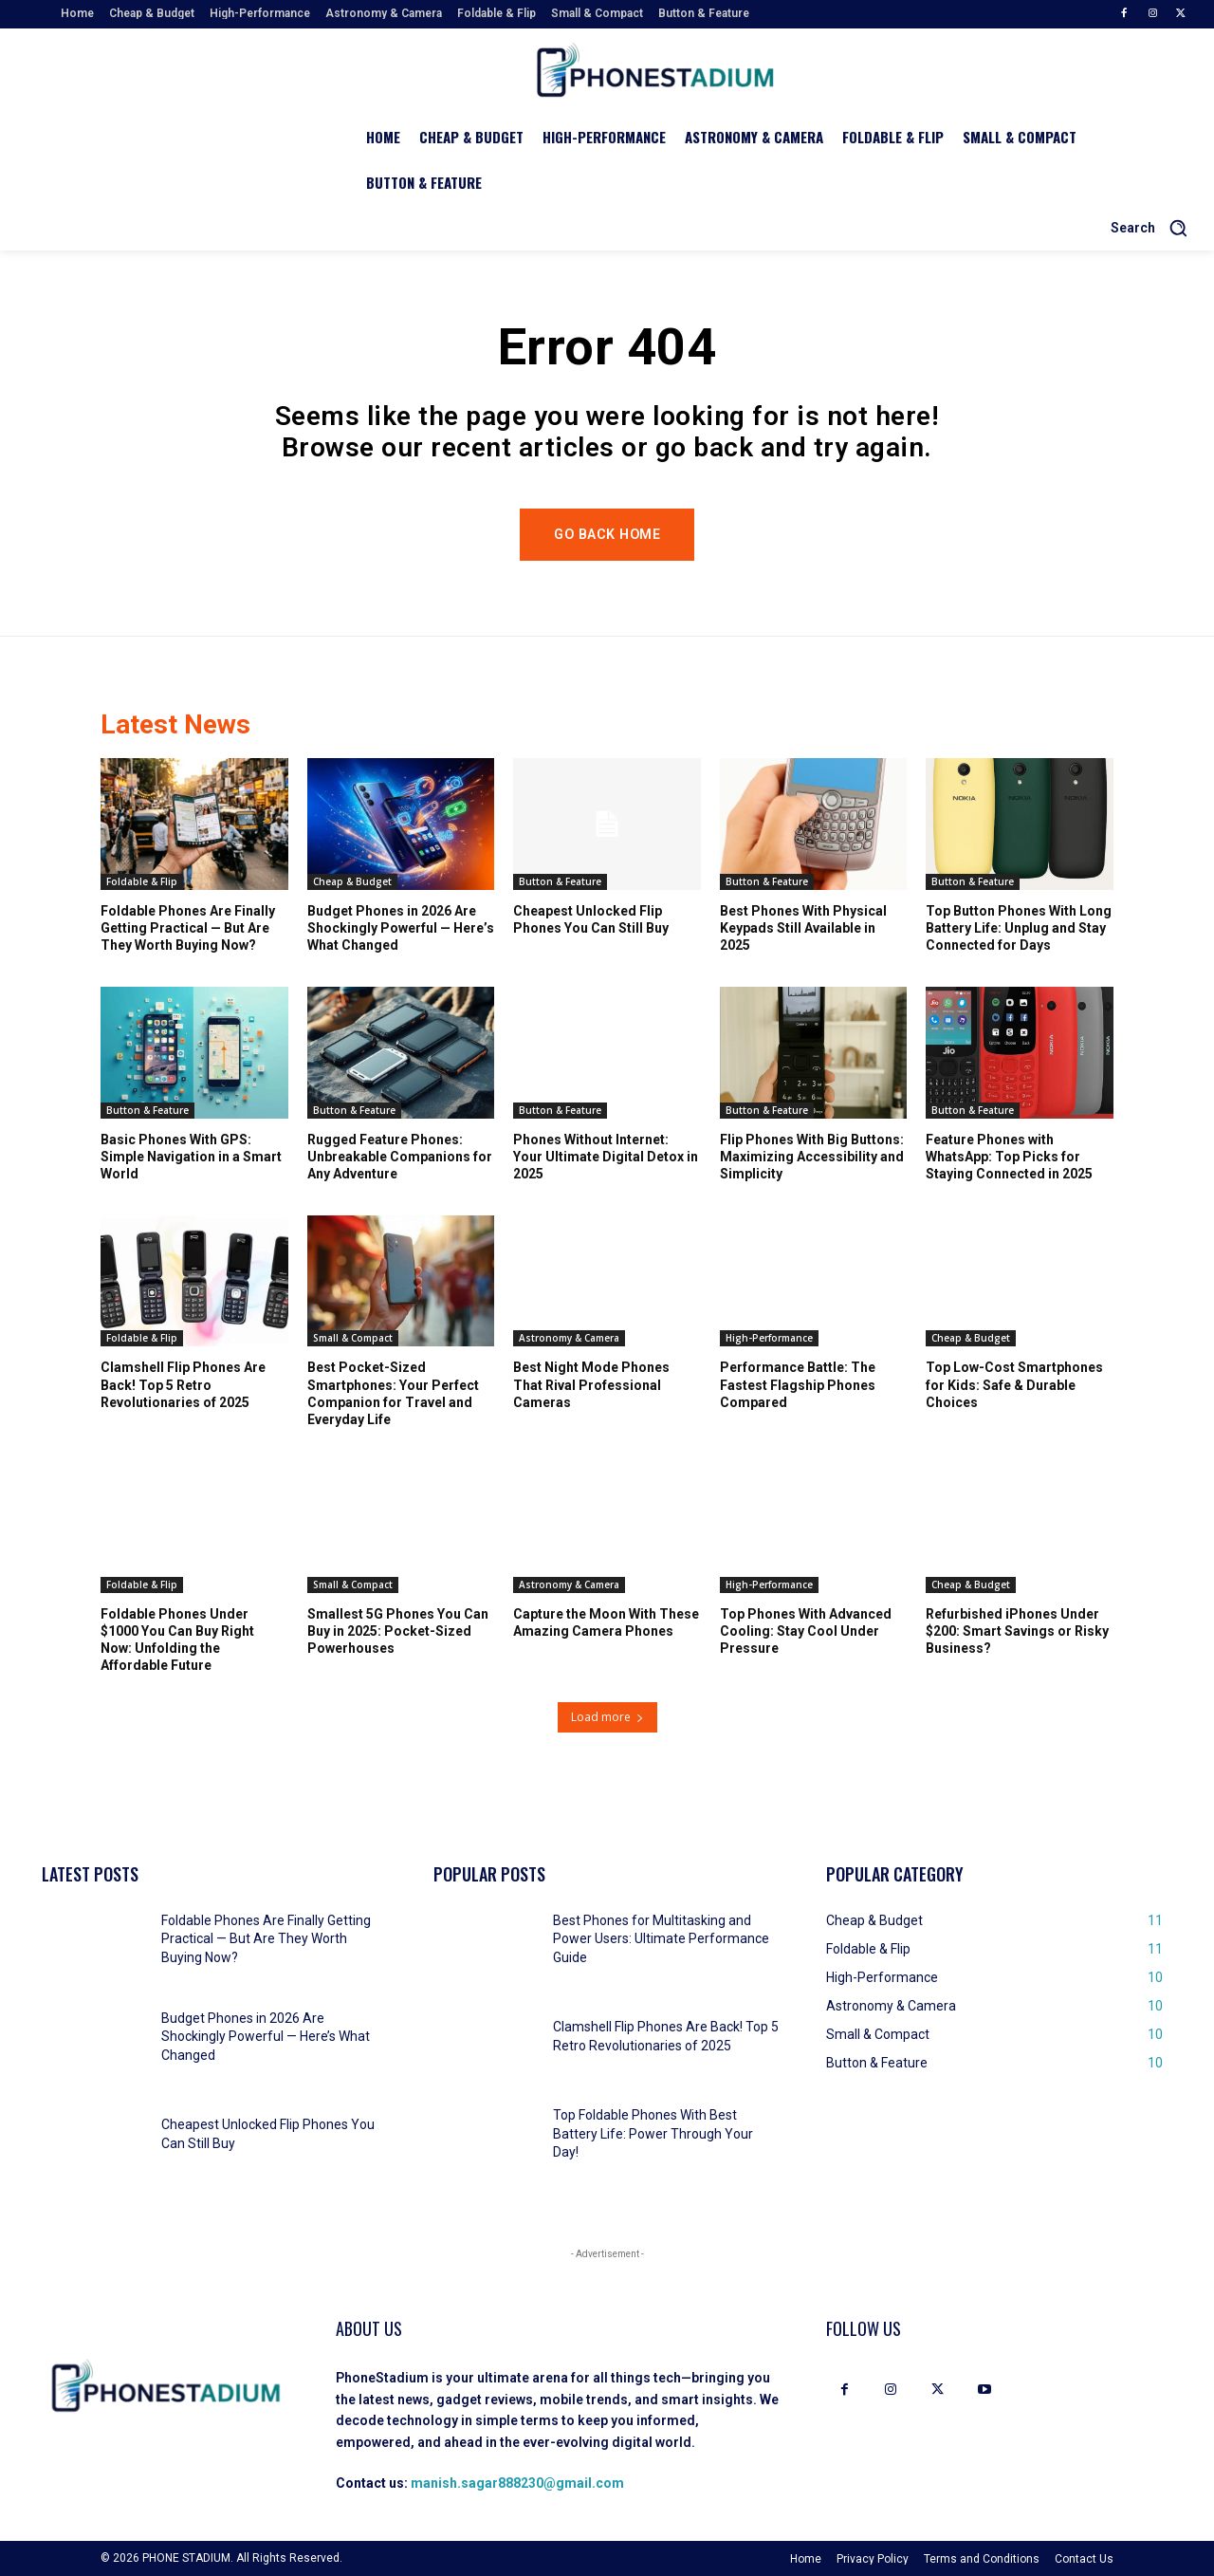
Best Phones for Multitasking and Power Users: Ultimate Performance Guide (661, 1939)
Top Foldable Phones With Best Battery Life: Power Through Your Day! (653, 2133)
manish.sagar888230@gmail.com (517, 2483)
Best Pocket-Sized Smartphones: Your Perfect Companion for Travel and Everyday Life (393, 1393)
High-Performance (769, 1337)
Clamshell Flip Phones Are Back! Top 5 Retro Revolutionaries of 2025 (183, 1384)
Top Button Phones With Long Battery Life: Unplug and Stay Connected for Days (1019, 927)
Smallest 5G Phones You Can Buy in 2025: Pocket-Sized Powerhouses (397, 1630)
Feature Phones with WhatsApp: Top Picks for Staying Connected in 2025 (1009, 1155)
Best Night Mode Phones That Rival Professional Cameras (591, 1384)
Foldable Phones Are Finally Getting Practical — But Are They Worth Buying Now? (188, 927)
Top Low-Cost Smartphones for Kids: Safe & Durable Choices (1014, 1384)
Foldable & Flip (141, 880)
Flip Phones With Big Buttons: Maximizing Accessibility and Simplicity (812, 1155)
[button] (1156, 227)
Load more (607, 1717)
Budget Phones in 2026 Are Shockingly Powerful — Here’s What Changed (400, 927)
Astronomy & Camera (569, 1337)
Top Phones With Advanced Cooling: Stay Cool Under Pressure (806, 1630)
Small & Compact (353, 1337)
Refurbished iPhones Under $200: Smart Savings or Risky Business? (1017, 1630)
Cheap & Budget (352, 880)
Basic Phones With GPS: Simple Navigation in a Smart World (191, 1155)
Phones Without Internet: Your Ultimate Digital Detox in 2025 (605, 1155)
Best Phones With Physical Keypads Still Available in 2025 (803, 927)
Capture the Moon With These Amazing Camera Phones (606, 1621)
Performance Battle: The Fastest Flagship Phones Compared (797, 1384)
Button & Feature (560, 880)
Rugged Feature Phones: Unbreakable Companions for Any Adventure (399, 1155)
